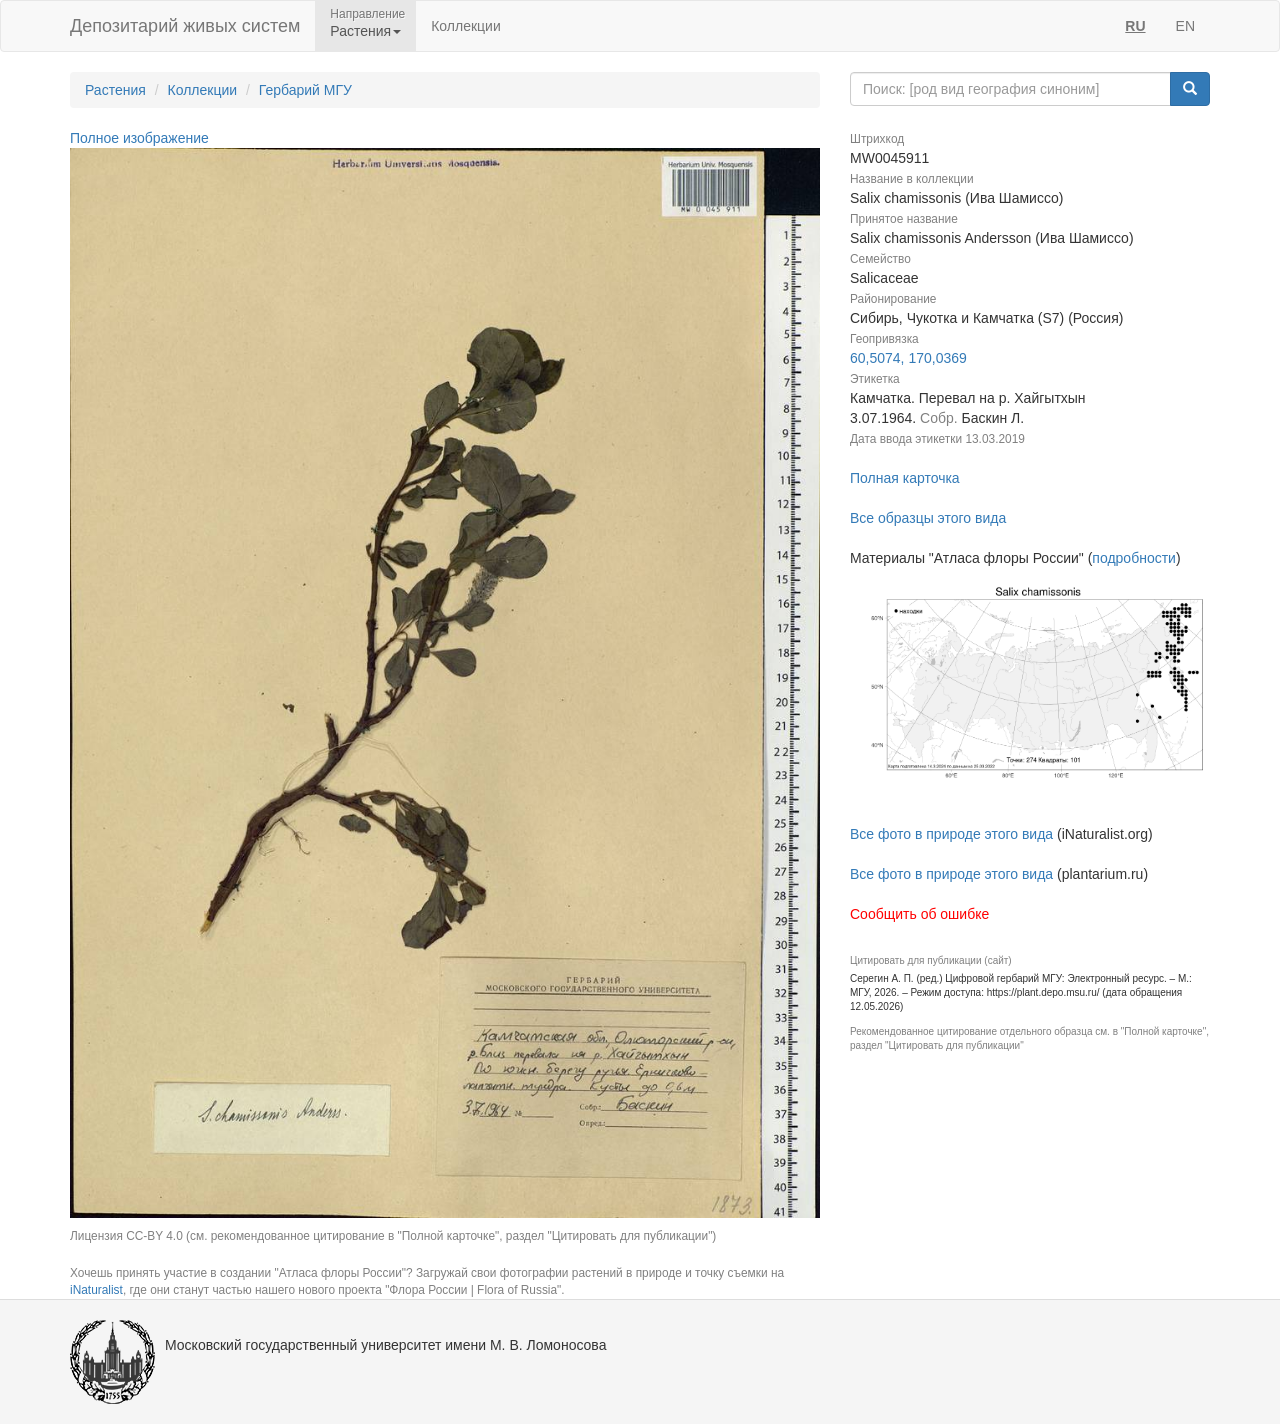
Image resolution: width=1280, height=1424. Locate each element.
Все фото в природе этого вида (951, 834)
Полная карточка (905, 478)
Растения (115, 90)
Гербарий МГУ (305, 90)
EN (1185, 26)
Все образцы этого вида (928, 518)
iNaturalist (96, 1290)
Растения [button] (365, 31)
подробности (1134, 558)
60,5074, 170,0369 (908, 358)
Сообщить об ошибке (919, 914)
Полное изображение (139, 138)
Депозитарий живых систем (185, 26)
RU (1135, 26)
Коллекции (466, 26)
